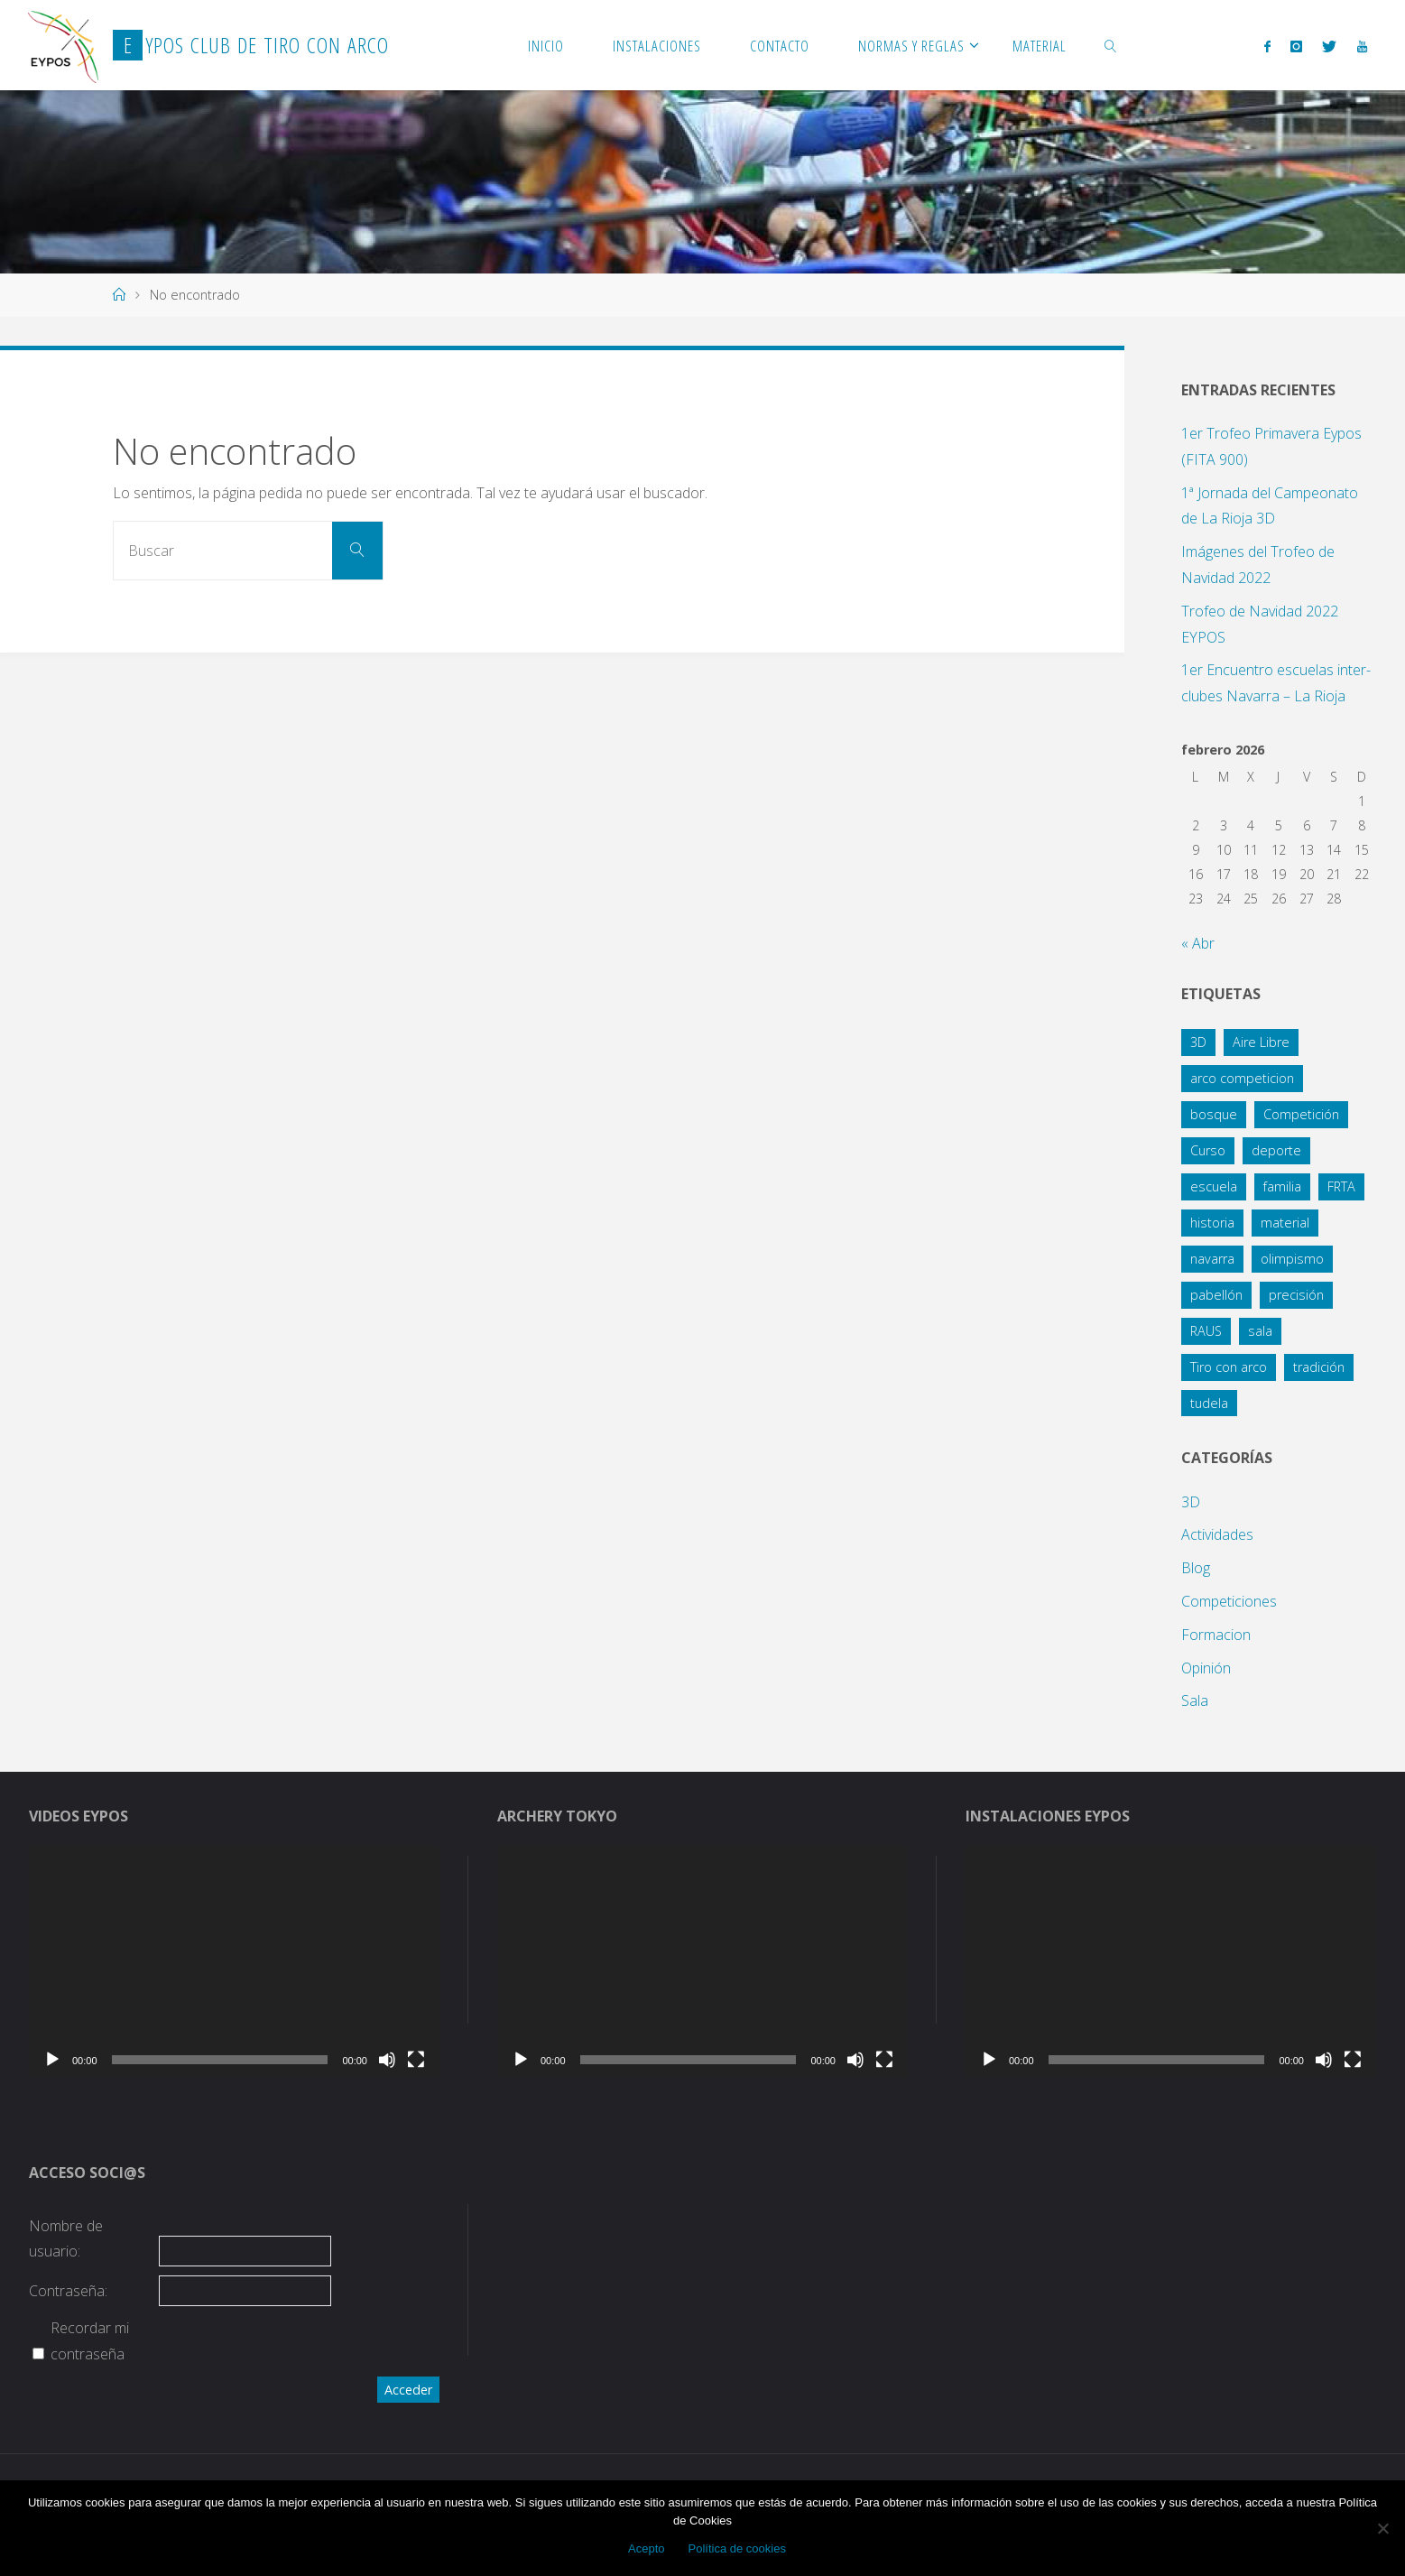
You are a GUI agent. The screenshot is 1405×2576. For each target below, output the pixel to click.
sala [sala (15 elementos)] (1260, 1330)
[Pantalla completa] (416, 2060)
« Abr (1198, 943)
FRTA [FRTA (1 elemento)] (1341, 1186)
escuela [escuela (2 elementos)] (1213, 1186)
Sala (1194, 1700)
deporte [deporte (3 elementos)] (1276, 1150)
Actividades (1217, 1534)
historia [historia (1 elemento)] (1212, 1222)
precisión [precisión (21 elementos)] (1296, 1294)
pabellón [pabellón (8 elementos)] (1216, 1294)
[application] (234, 1962)
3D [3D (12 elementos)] (1198, 1042)
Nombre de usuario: (66, 2239)
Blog (1195, 1568)
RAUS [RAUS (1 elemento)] (1206, 1330)
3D (1190, 1502)
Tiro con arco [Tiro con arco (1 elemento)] (1228, 1367)
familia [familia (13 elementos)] (1282, 1186)
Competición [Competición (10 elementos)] (1301, 1114)
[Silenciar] (387, 2060)
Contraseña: (68, 2291)
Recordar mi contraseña (90, 2341)
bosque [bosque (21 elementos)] (1213, 1114)
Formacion (1216, 1635)
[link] (1111, 45)
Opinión (1206, 1668)
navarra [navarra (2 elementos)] (1212, 1258)
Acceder (408, 2389)
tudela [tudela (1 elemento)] (1209, 1403)
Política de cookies (737, 2548)
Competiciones (1229, 1601)
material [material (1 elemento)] (1285, 1222)
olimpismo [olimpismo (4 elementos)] (1292, 1258)
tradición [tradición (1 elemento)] (1319, 1367)
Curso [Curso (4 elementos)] (1207, 1150)
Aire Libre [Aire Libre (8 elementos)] (1261, 1042)
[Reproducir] (52, 2060)
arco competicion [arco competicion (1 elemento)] (1242, 1078)
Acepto (646, 2548)
